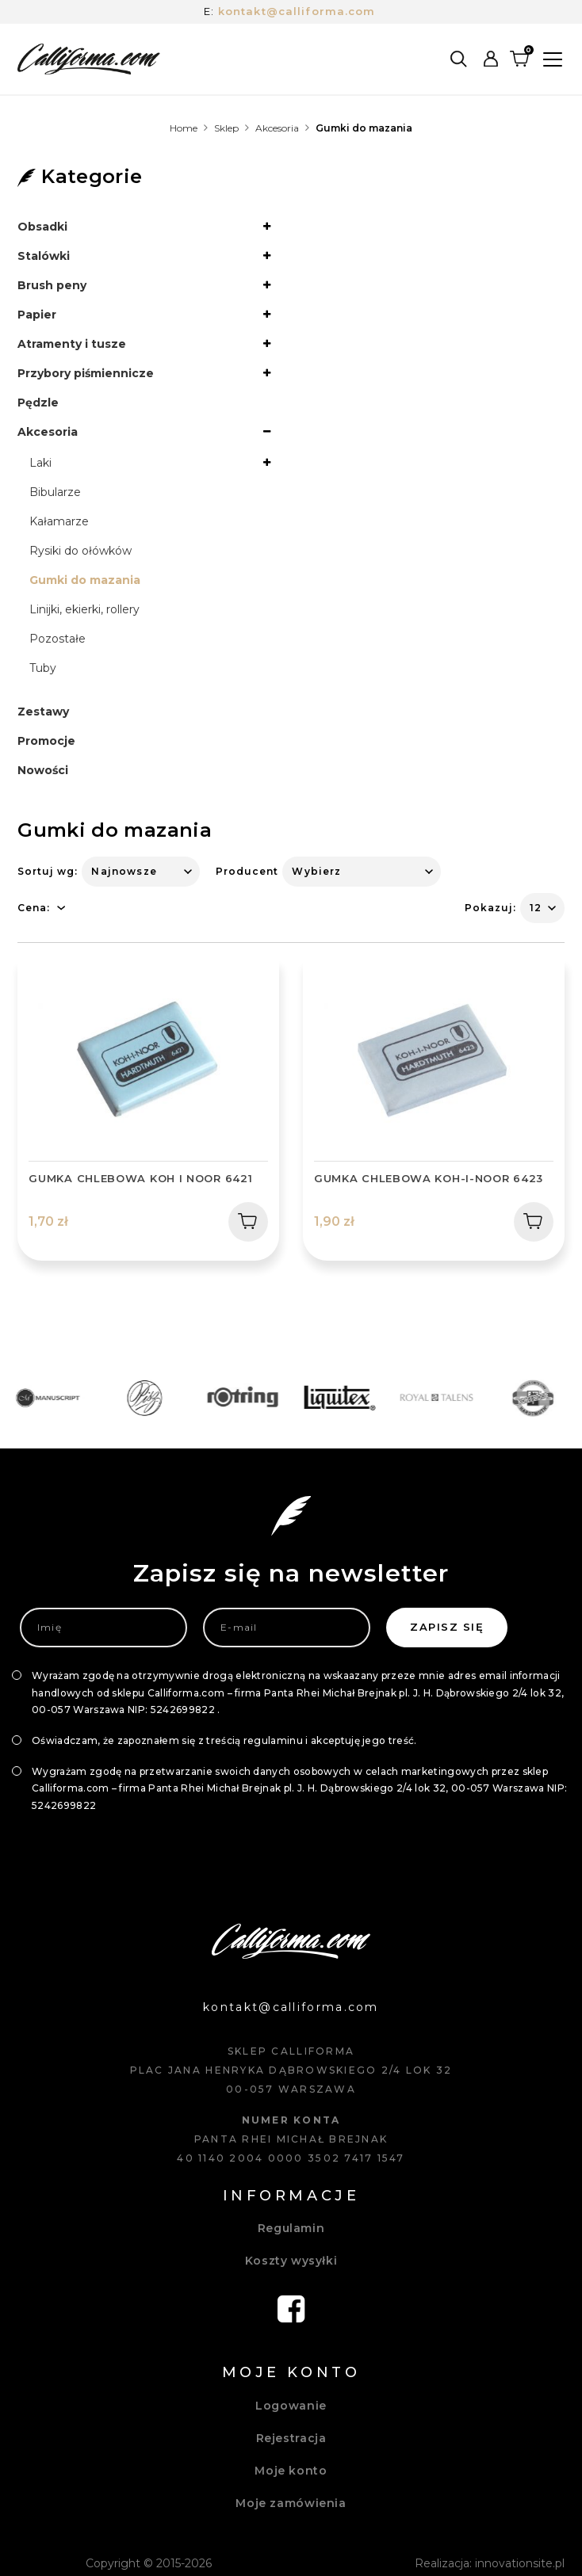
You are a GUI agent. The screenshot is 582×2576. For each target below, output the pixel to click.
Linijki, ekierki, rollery (84, 609)
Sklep (226, 128)
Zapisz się (447, 1626)
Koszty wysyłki (291, 2261)
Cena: (33, 908)
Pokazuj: (490, 908)
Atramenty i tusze (71, 344)
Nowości (42, 770)
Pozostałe (57, 639)
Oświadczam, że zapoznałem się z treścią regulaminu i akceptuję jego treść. (224, 1740)
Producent (247, 871)
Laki (40, 463)
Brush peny (51, 285)
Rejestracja (291, 2438)
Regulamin (291, 2228)
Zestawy (43, 711)
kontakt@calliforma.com (297, 11)
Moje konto (291, 2470)
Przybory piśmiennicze (85, 373)
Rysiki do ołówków (80, 551)
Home (183, 128)
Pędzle (38, 402)
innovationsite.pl (520, 2563)
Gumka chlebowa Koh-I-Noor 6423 (428, 1178)
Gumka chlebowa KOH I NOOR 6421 (140, 1178)
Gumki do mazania (84, 580)
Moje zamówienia (290, 2503)
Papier (36, 314)
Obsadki (42, 226)
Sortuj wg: (47, 871)
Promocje (46, 741)
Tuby (42, 668)
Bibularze (55, 492)
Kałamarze (59, 521)
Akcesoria (277, 128)
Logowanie (291, 2406)
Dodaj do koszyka (242, 1221)
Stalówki (43, 256)
